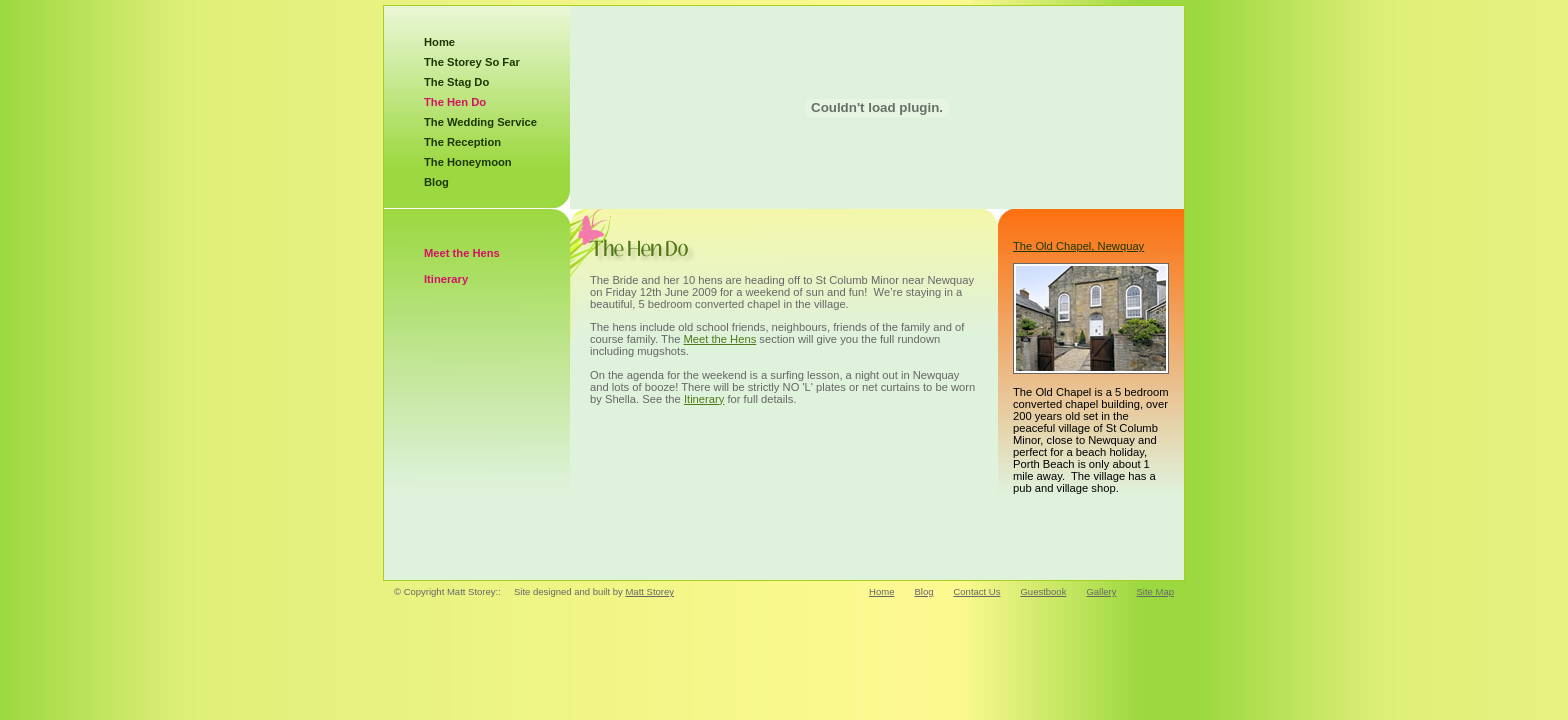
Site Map (1156, 591)
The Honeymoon (468, 162)
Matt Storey (649, 591)
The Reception (462, 142)
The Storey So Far (472, 62)
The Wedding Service (480, 122)
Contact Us (976, 591)
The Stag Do (456, 82)
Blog (436, 182)
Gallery (1101, 591)
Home (439, 42)
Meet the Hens (462, 253)
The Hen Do (455, 102)
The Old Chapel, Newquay (1078, 246)
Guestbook (1043, 591)
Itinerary (446, 279)
